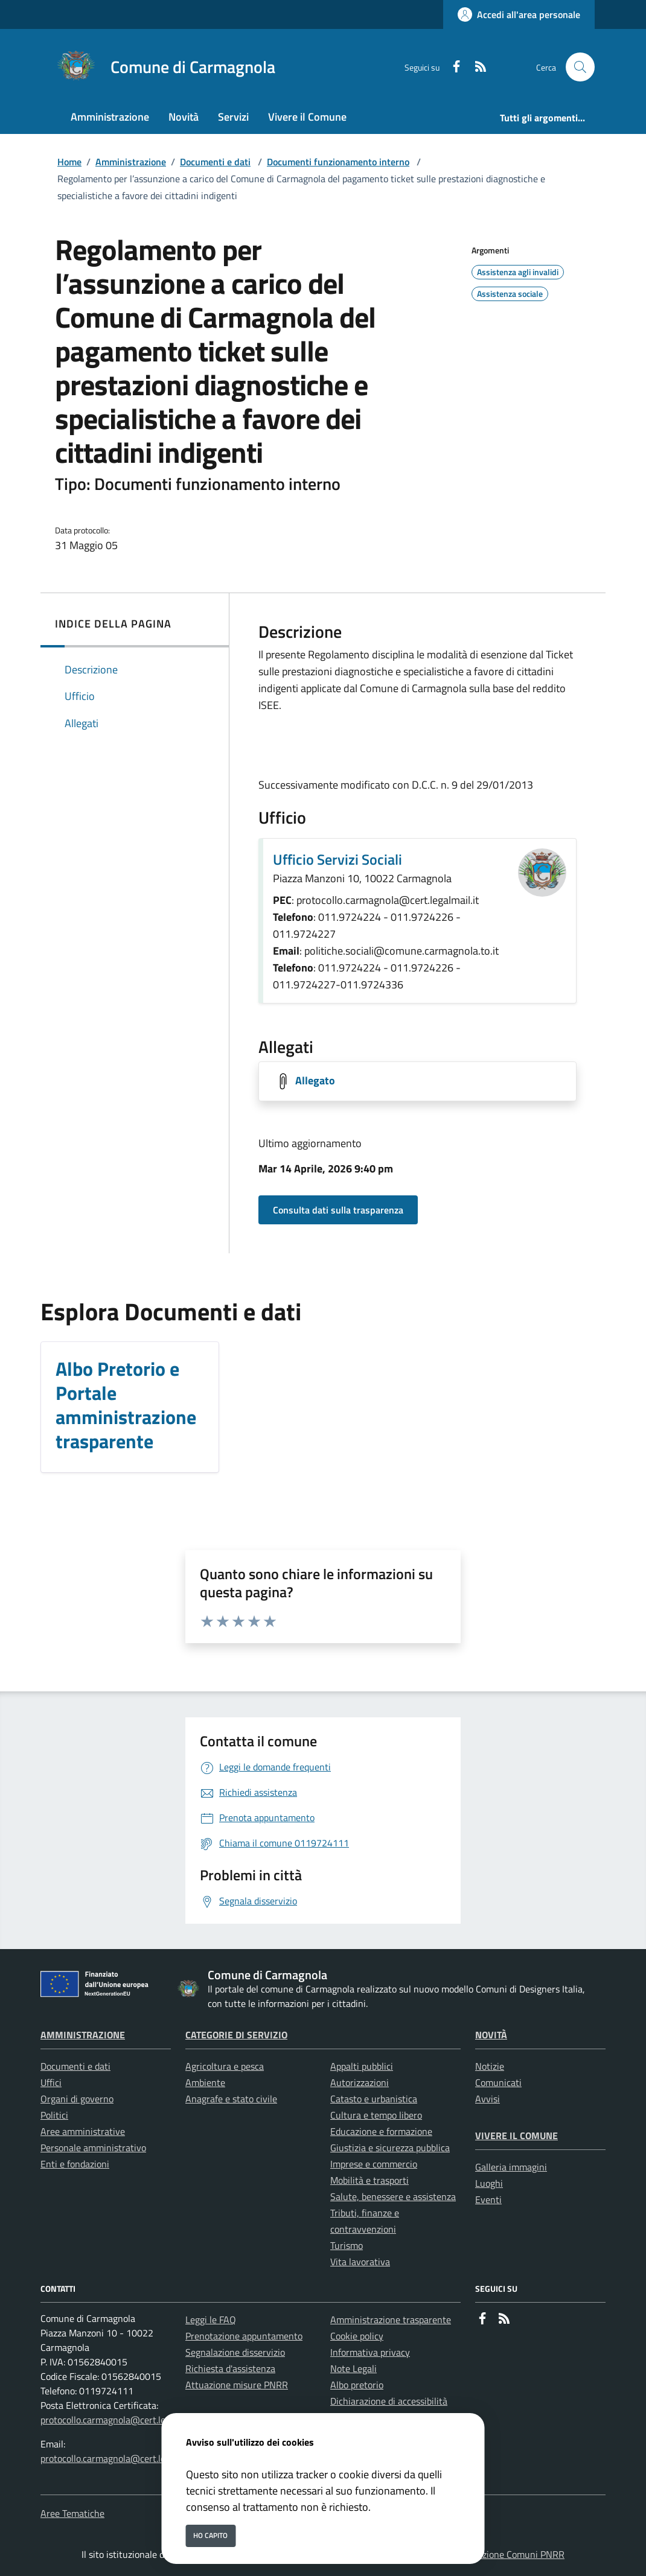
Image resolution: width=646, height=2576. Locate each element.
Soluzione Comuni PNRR (514, 2554)
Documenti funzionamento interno (338, 161)
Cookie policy (356, 2336)
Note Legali (353, 2368)
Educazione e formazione (381, 2131)
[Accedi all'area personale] (519, 14)
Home (69, 161)
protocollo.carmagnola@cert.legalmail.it (121, 2419)
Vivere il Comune (516, 2135)
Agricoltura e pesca (224, 2066)
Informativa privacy (370, 2352)
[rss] (476, 67)
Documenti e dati (215, 161)
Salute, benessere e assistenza (393, 2196)
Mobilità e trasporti (369, 2180)
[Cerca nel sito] (580, 66)
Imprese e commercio (373, 2164)
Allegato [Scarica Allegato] (315, 1080)
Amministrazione (130, 161)
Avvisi (487, 2098)
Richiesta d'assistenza (230, 2368)
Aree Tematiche (72, 2513)
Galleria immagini (511, 2167)
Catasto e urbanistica (373, 2098)
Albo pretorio (356, 2384)
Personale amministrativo (93, 2147)
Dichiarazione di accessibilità (388, 2401)
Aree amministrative (82, 2131)
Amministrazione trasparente (390, 2319)
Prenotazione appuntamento (243, 2336)
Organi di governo (77, 2098)
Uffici (51, 2082)
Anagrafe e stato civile (231, 2098)
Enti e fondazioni (74, 2164)
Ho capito (210, 2535)
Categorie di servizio (236, 2034)
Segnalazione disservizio (235, 2352)
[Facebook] (452, 67)
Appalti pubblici (361, 2066)
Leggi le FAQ (210, 2319)
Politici (54, 2115)
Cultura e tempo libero (376, 2115)
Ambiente (205, 2082)
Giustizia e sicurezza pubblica (390, 2147)
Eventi (488, 2199)
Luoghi (489, 2183)
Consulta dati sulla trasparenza (338, 1210)
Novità (491, 2034)
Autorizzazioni (359, 2082)
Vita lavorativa (360, 2261)
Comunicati (498, 2082)
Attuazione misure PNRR (236, 2384)
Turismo (346, 2245)
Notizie (489, 2066)
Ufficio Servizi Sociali (337, 859)
